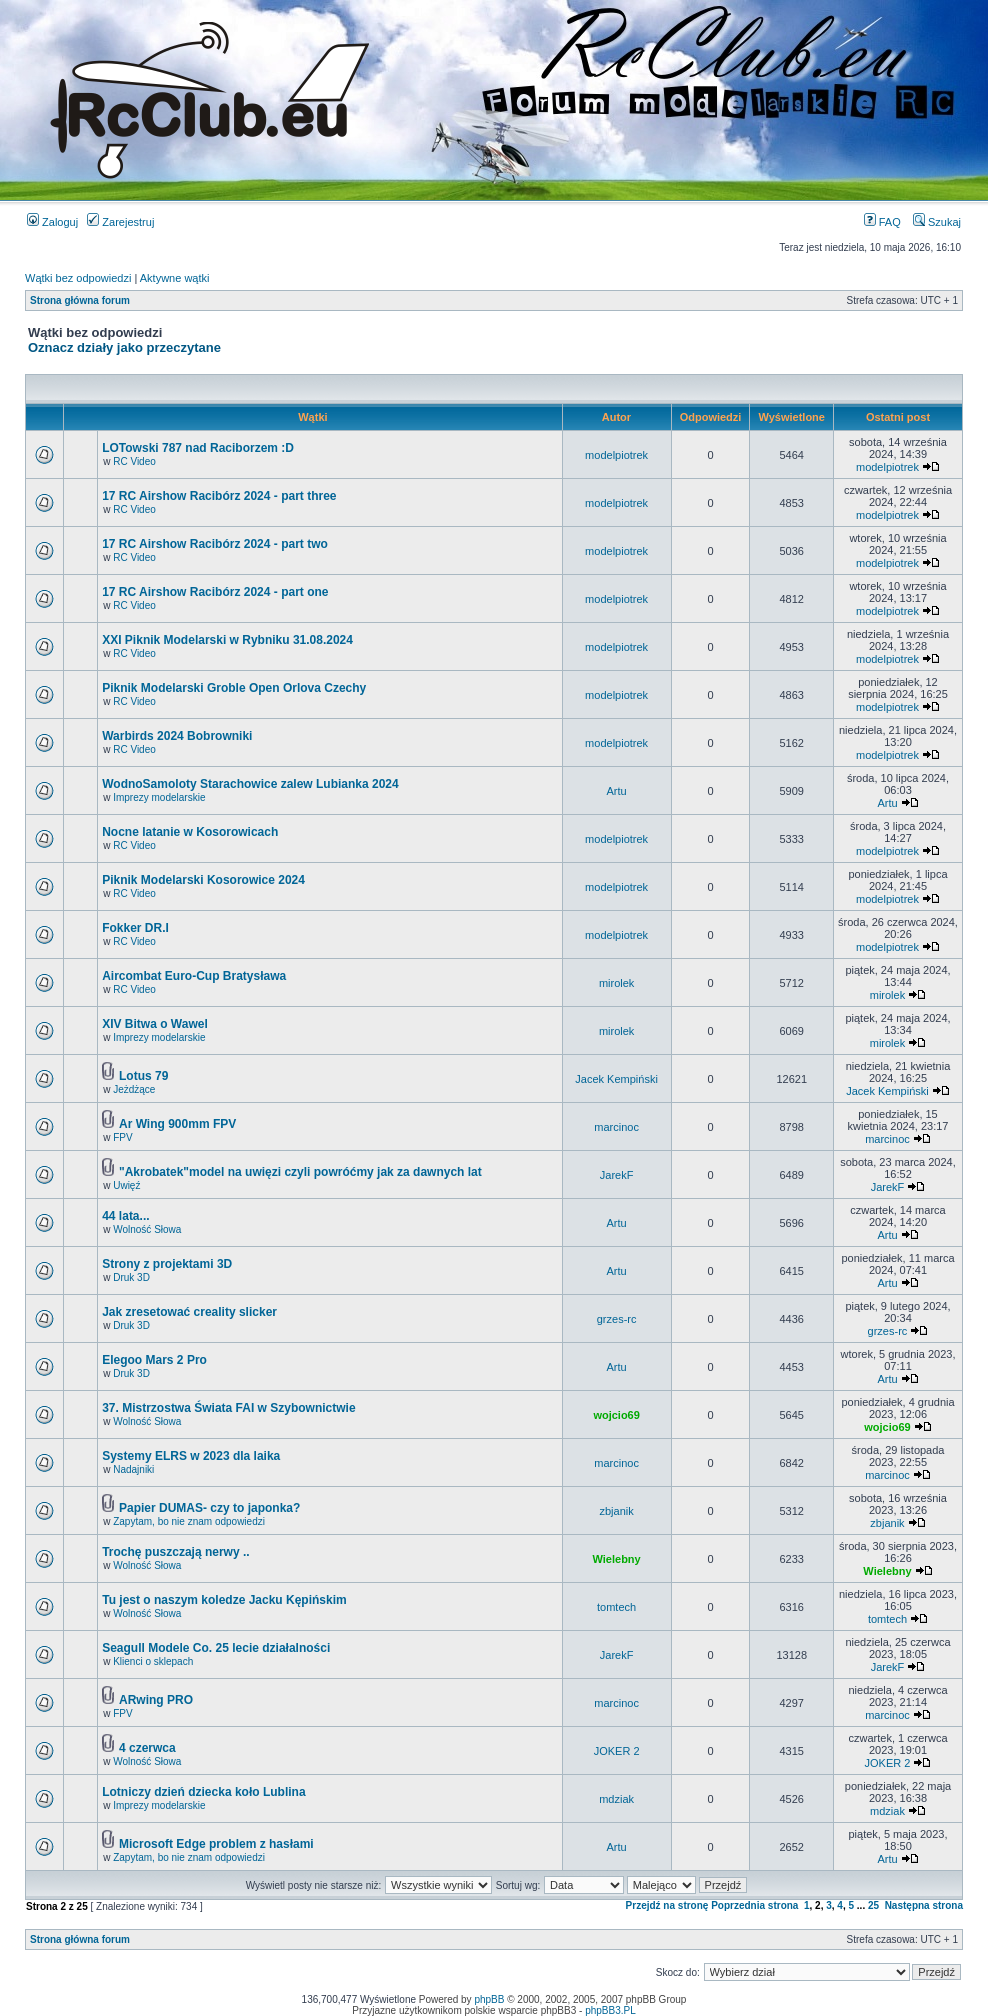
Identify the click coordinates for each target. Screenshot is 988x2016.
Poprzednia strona (754, 1905)
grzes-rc (617, 1319)
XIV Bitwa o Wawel (155, 1024)
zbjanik (616, 1511)
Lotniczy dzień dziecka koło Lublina (203, 1792)
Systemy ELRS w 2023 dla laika (191, 1456)
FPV (122, 1137)
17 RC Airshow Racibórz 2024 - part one (215, 592)
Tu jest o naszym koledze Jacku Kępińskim (224, 1600)
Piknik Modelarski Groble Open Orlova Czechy (234, 688)
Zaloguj (52, 222)
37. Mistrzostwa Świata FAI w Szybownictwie (228, 1408)
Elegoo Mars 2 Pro (154, 1360)
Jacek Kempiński (616, 1079)
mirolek (616, 983)
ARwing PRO (156, 1700)
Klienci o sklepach (153, 1661)
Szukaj (937, 222)
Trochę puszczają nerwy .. (175, 1552)
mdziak (616, 1799)
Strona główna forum (80, 300)
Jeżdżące (134, 1089)
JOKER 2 (617, 1751)
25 (873, 1905)
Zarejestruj (120, 222)
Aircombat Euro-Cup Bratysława (194, 976)
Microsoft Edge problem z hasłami (216, 1844)
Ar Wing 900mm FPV (177, 1124)
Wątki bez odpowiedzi (78, 278)
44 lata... (125, 1216)
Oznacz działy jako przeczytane (124, 347)
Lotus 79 (143, 1076)
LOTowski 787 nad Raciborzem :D (198, 448)
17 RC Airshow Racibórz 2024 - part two (215, 544)
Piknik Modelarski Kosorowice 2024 (203, 880)
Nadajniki (133, 1469)
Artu (617, 791)
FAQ (882, 222)
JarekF (617, 1175)
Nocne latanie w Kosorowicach (190, 832)
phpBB (489, 1999)
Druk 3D (131, 1277)
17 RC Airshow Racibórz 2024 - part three (219, 496)
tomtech (616, 1607)
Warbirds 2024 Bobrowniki (177, 736)
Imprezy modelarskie (159, 797)
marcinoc (616, 1127)
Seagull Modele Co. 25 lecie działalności (216, 1648)
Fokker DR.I (135, 928)
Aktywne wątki (175, 278)
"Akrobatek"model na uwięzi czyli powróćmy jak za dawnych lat (300, 1172)
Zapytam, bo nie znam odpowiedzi (189, 1521)
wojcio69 (616, 1415)
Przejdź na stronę (667, 1905)
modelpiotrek (616, 455)
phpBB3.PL (610, 2010)
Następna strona (924, 1905)
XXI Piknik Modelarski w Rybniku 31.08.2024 (227, 640)
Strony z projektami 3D (167, 1264)
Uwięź (126, 1185)
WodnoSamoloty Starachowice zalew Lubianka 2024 (250, 784)
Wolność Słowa (147, 1229)
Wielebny (617, 1559)
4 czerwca (147, 1748)
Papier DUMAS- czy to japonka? (209, 1508)
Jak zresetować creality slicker (189, 1312)
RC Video (134, 461)
